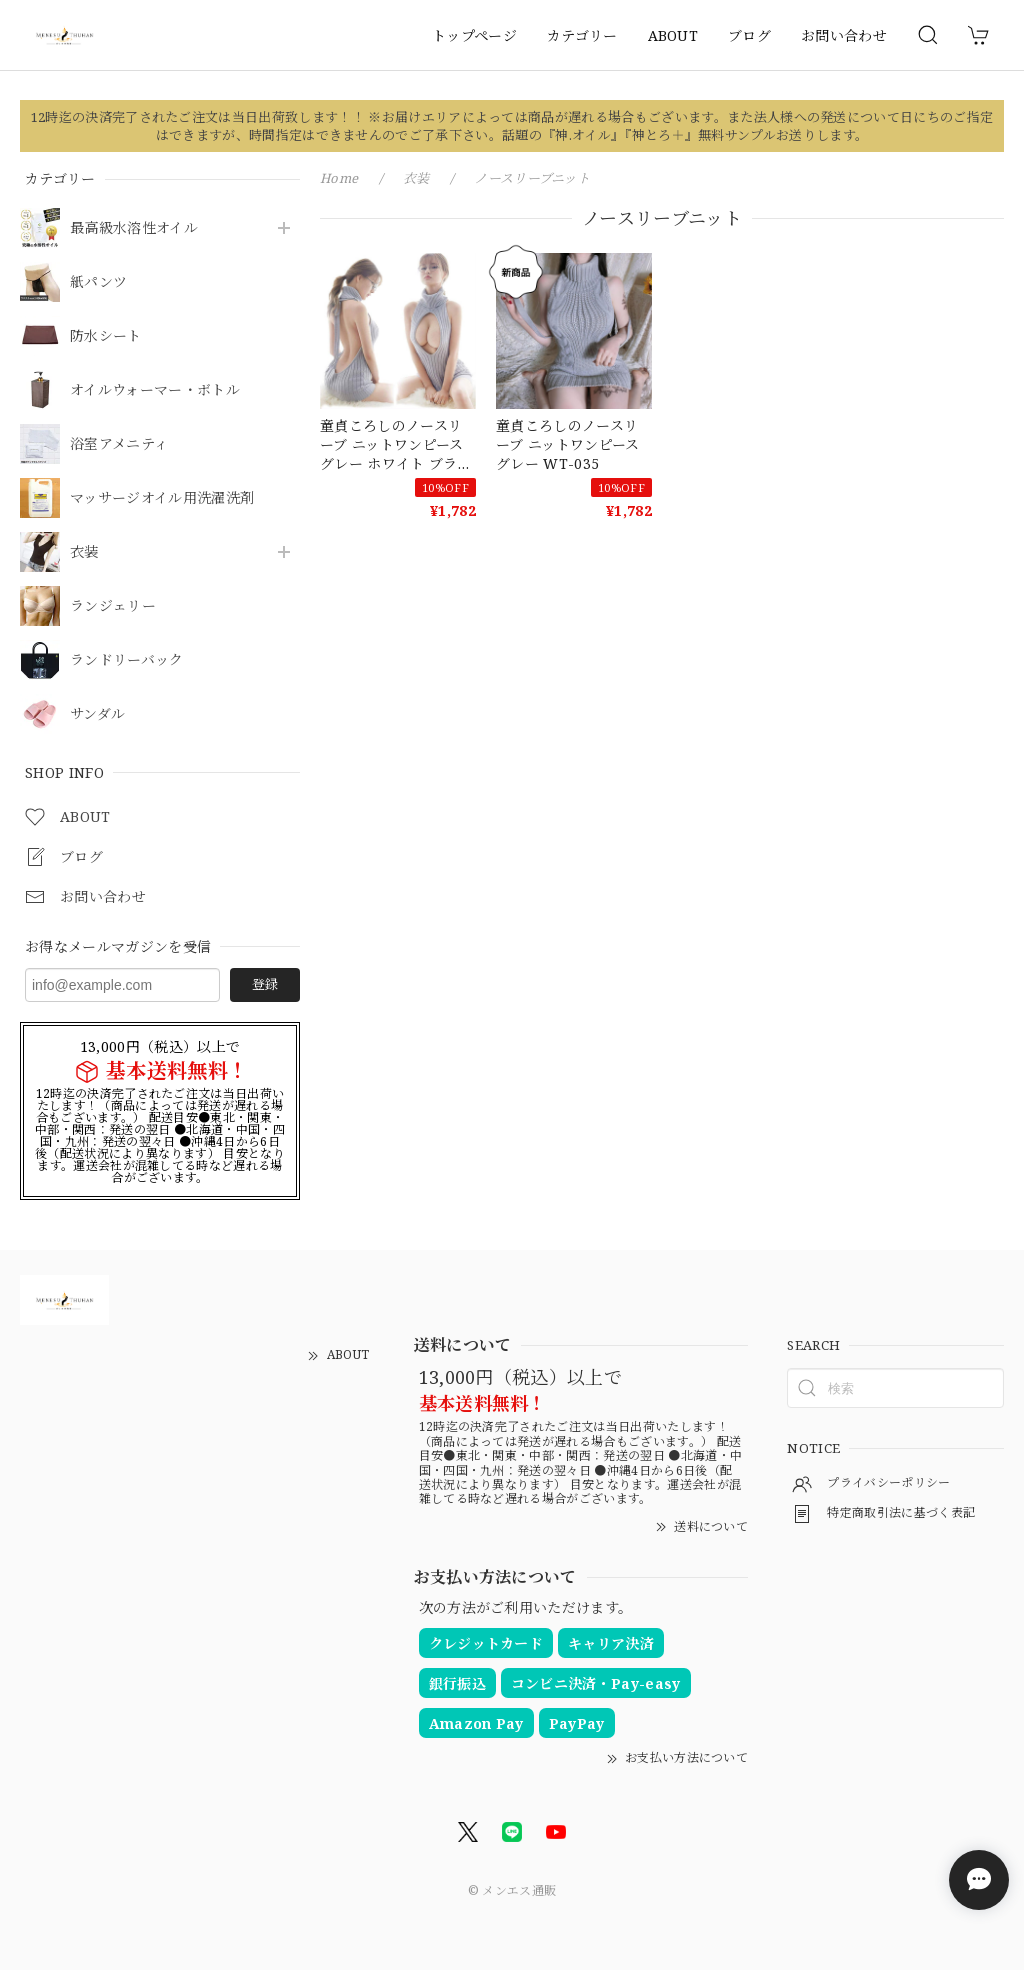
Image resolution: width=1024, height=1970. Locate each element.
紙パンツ (98, 282)
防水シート (106, 336)
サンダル (97, 714)
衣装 (84, 552)
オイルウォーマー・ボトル (155, 390)
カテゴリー (582, 35)
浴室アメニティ (119, 444)
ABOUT (673, 35)
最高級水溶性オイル (134, 228)
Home (339, 178)
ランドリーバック (127, 660)
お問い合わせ (844, 35)
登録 (265, 984)
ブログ (749, 35)
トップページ (474, 35)
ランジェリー (113, 606)
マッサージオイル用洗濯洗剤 (162, 498)
